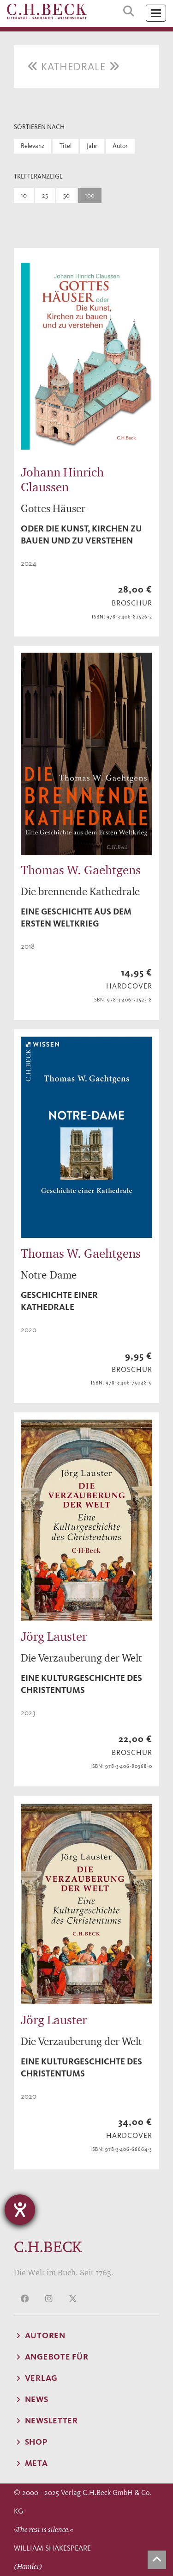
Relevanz (32, 146)
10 (24, 195)
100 (90, 195)
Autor (120, 146)
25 (45, 195)
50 (66, 195)
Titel (66, 146)
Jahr (92, 146)
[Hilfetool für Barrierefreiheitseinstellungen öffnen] (20, 2209)
